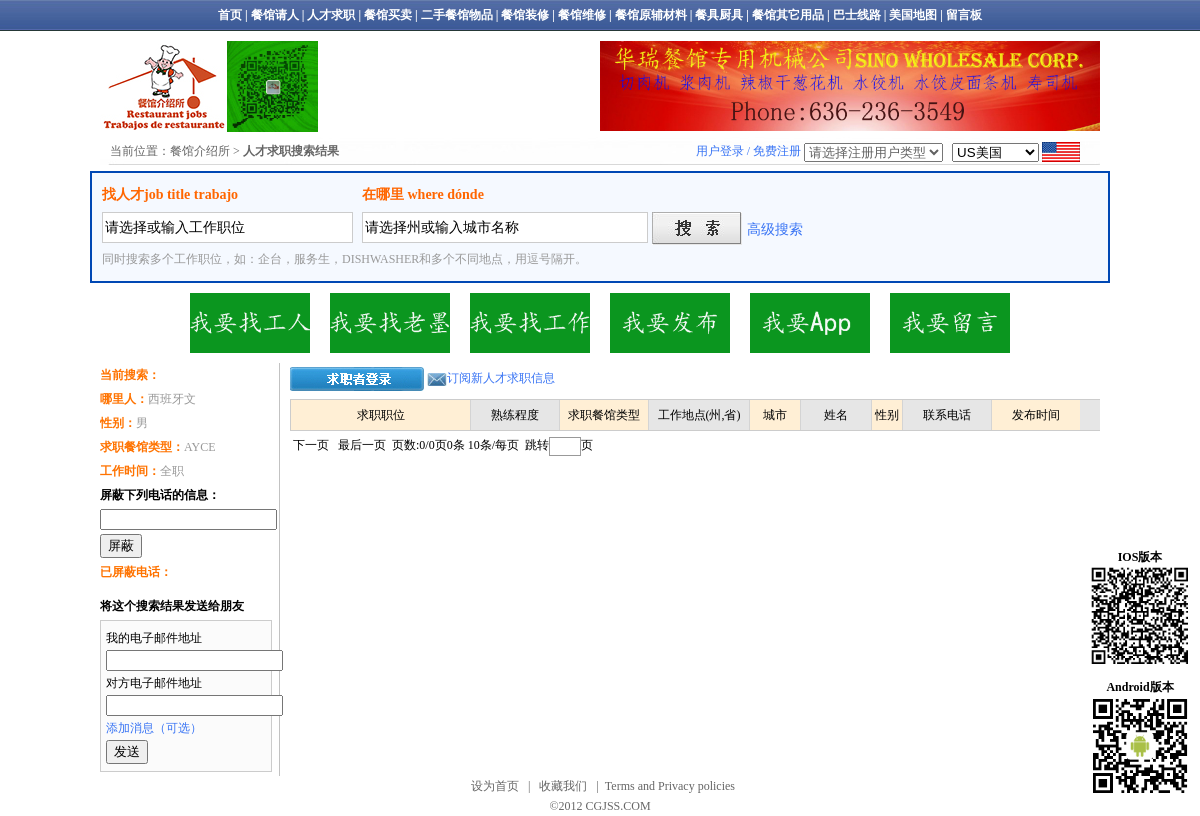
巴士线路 (857, 15)
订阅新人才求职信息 (501, 378)
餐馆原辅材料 (651, 15)
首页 (230, 15)
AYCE (158, 447)
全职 (142, 471)
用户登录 (720, 151)
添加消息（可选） (154, 728)
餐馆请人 (275, 15)
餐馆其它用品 (788, 15)
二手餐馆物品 (457, 15)
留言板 (964, 15)
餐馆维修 (582, 15)
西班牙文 (148, 399)
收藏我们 (563, 786)
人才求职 (331, 15)
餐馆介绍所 (200, 151)
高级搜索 (775, 229)
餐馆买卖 (388, 15)
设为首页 (495, 786)
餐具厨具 (719, 15)
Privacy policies (696, 786)
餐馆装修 (525, 15)
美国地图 (913, 15)
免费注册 (777, 151)
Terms (620, 786)
